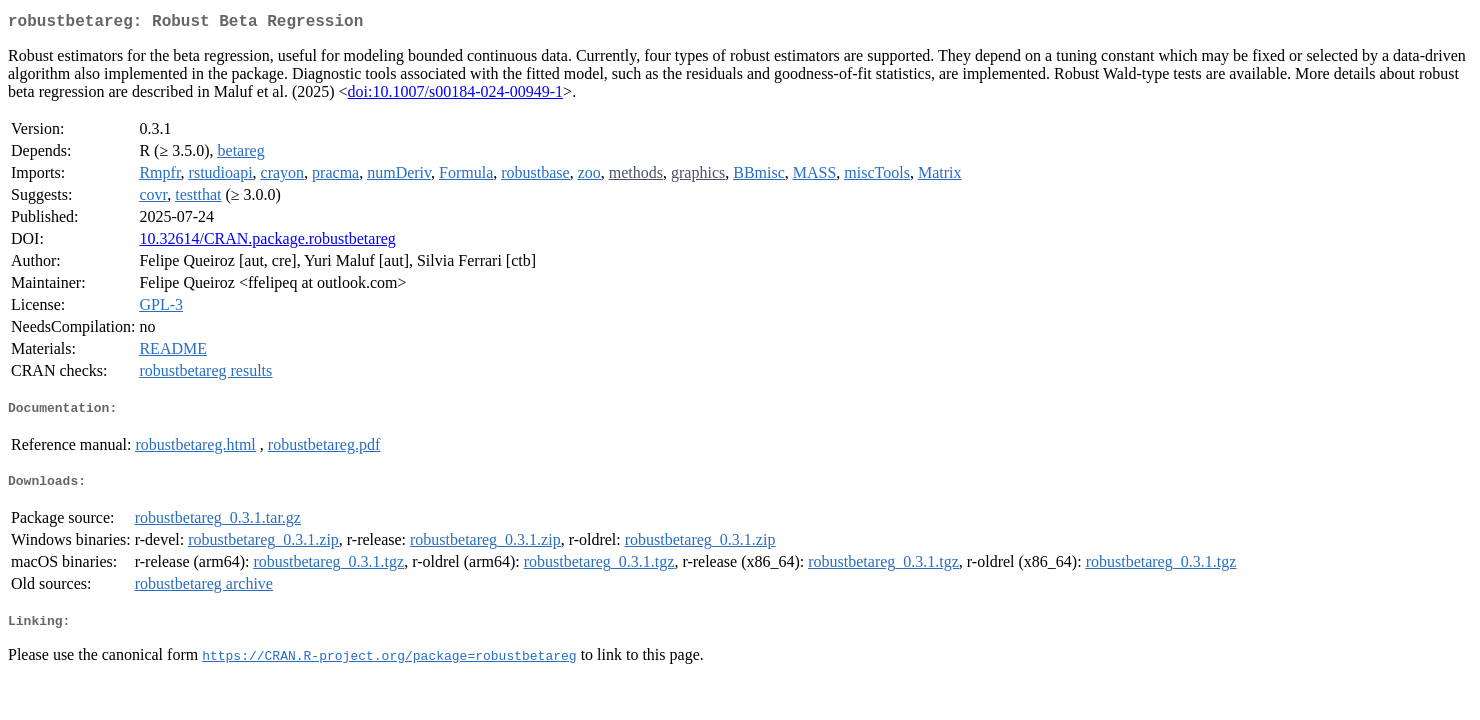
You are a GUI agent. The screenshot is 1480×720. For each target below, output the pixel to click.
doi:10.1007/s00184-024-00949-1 (456, 95)
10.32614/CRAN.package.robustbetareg (267, 242)
